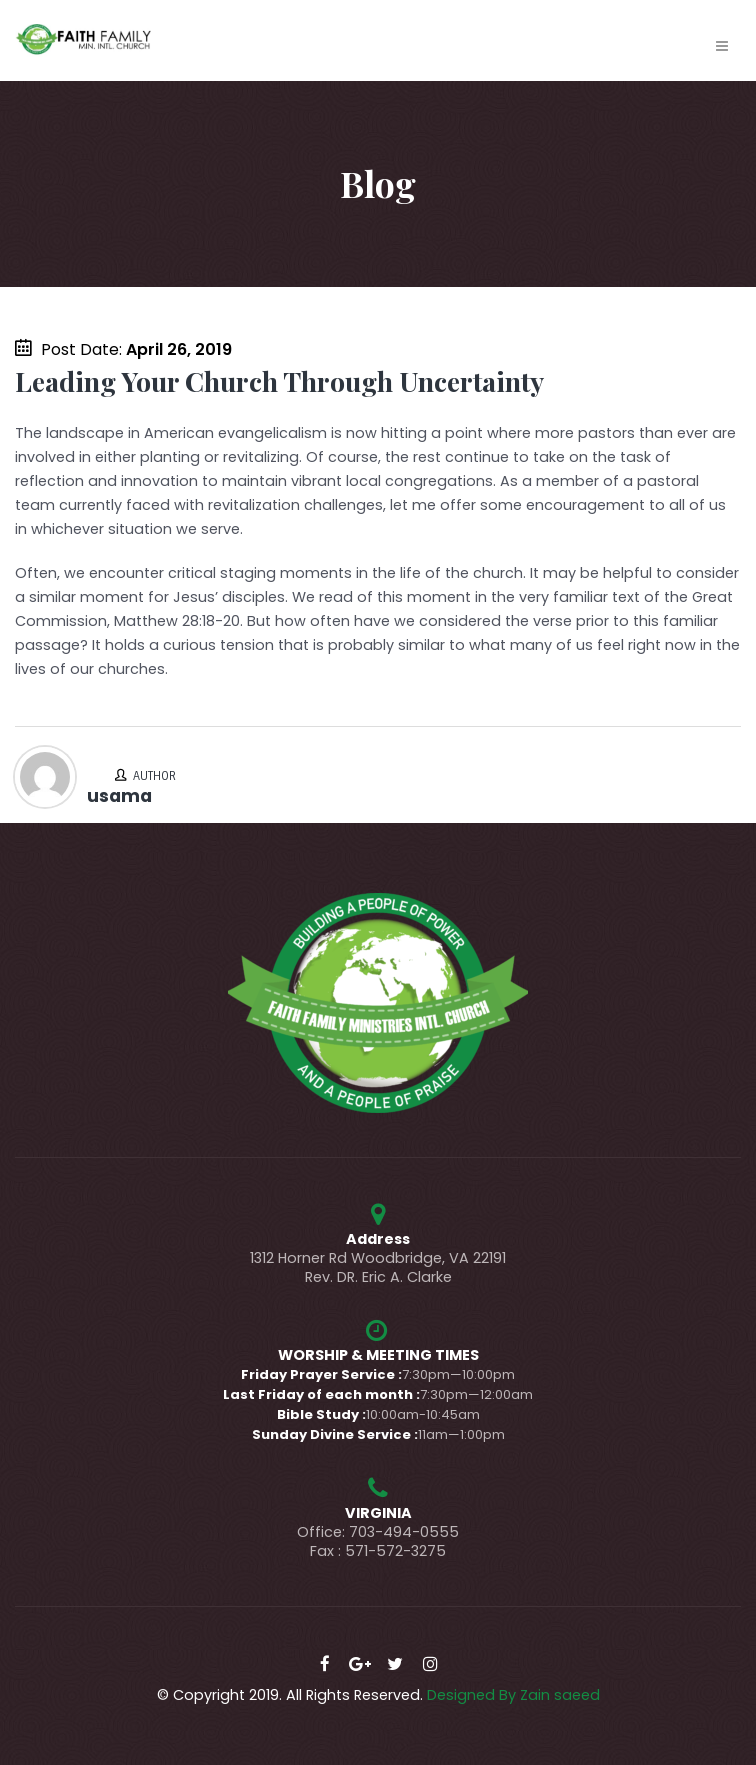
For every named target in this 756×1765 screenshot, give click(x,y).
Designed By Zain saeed (513, 1695)
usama (119, 796)
